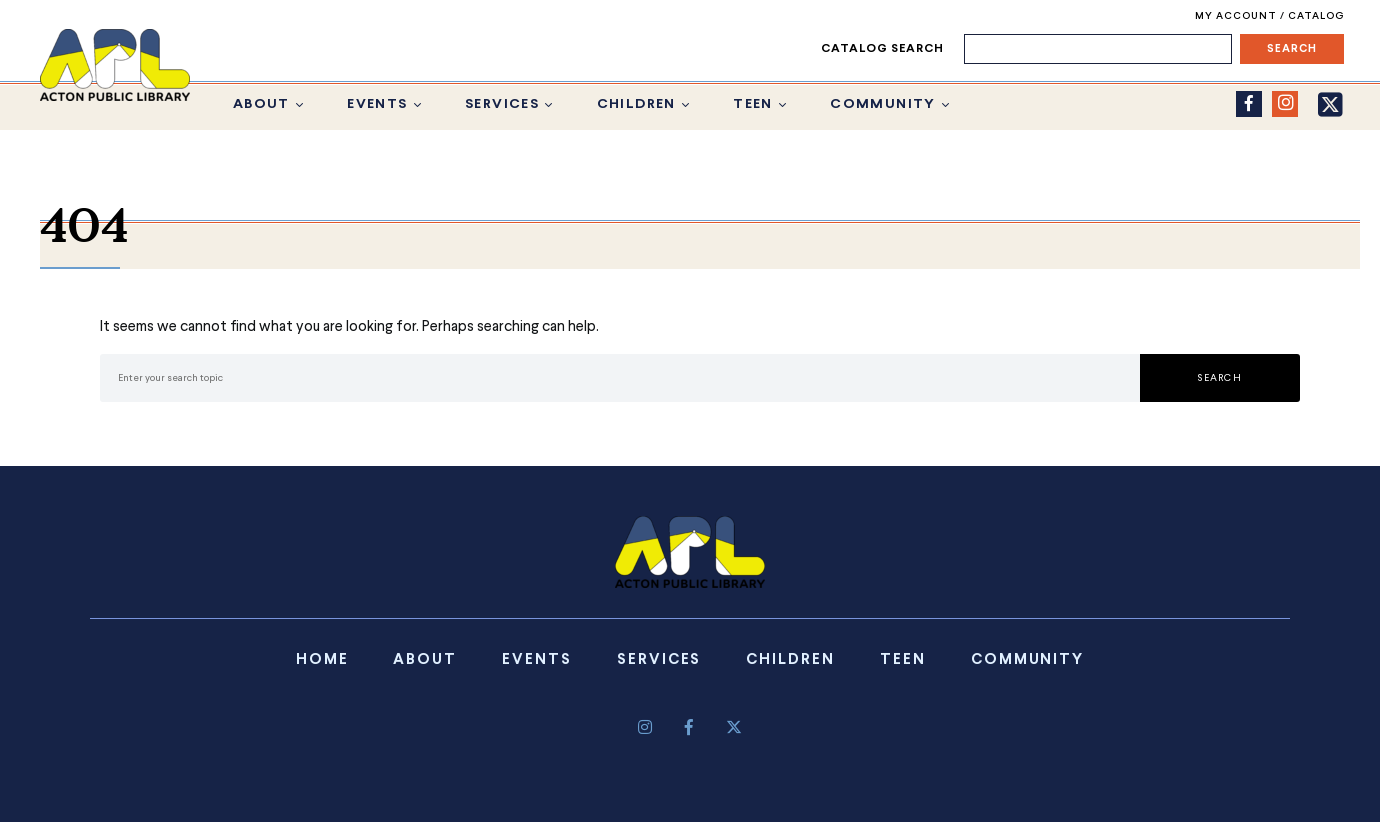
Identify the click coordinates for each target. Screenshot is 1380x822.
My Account (1237, 16)
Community (883, 104)
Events (377, 104)
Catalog (1316, 16)
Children (636, 104)
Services (502, 104)
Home (322, 660)
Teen (753, 104)
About (261, 104)
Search (1220, 378)
